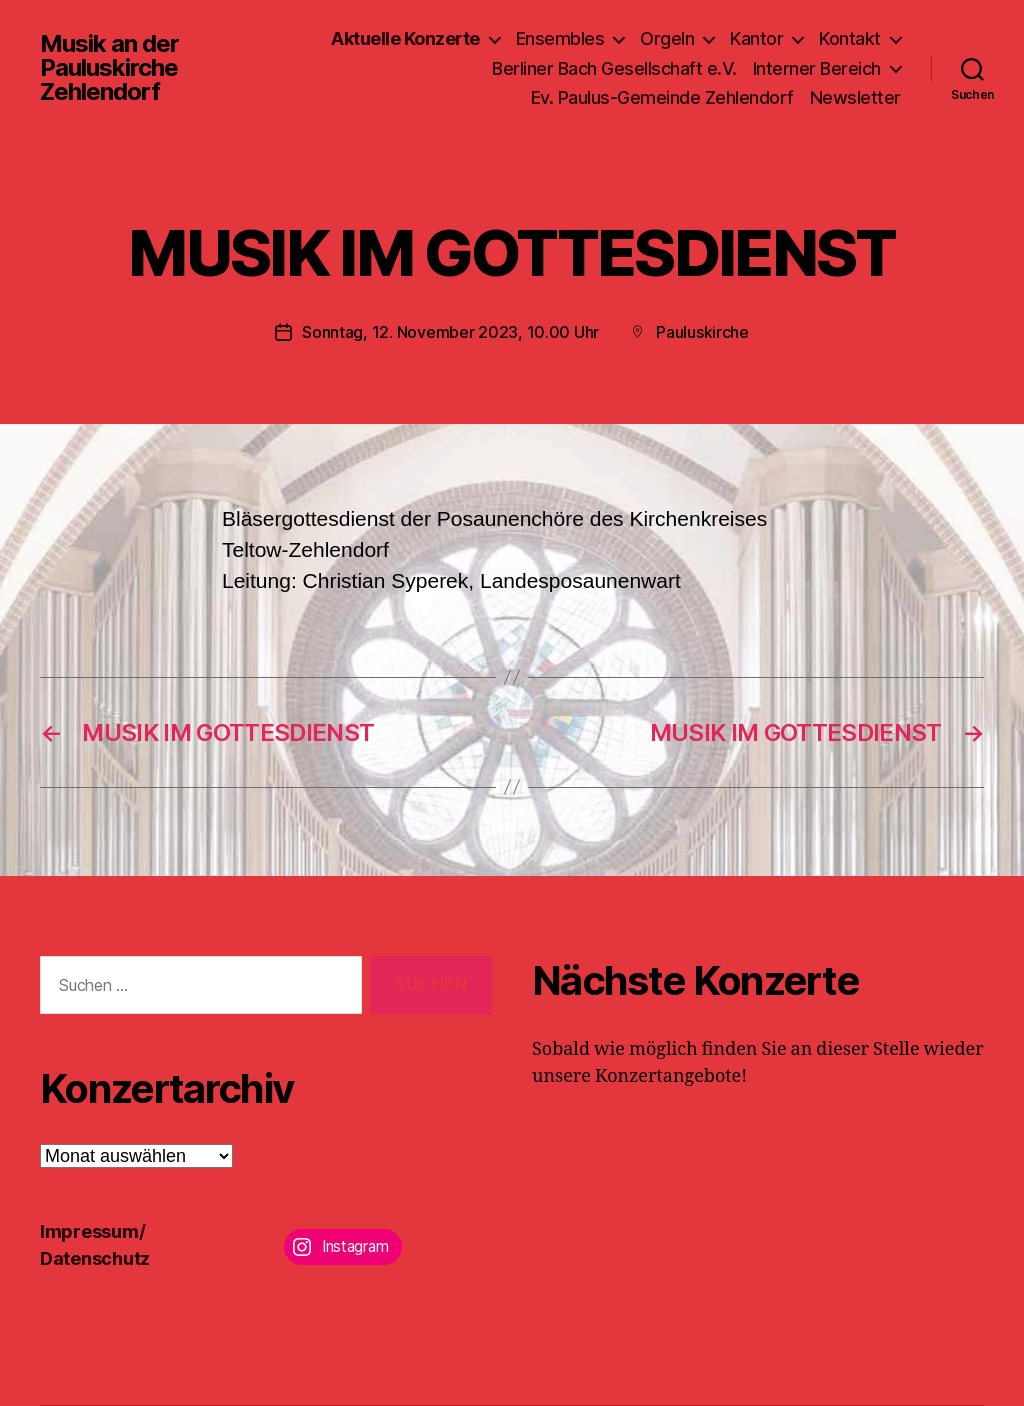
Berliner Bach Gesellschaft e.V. (614, 68)
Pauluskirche (702, 332)
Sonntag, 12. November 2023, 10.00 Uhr (450, 332)
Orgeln (667, 38)
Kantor (756, 38)
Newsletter (855, 97)
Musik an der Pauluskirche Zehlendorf (109, 68)
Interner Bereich (817, 68)
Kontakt (850, 38)
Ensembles (560, 38)
